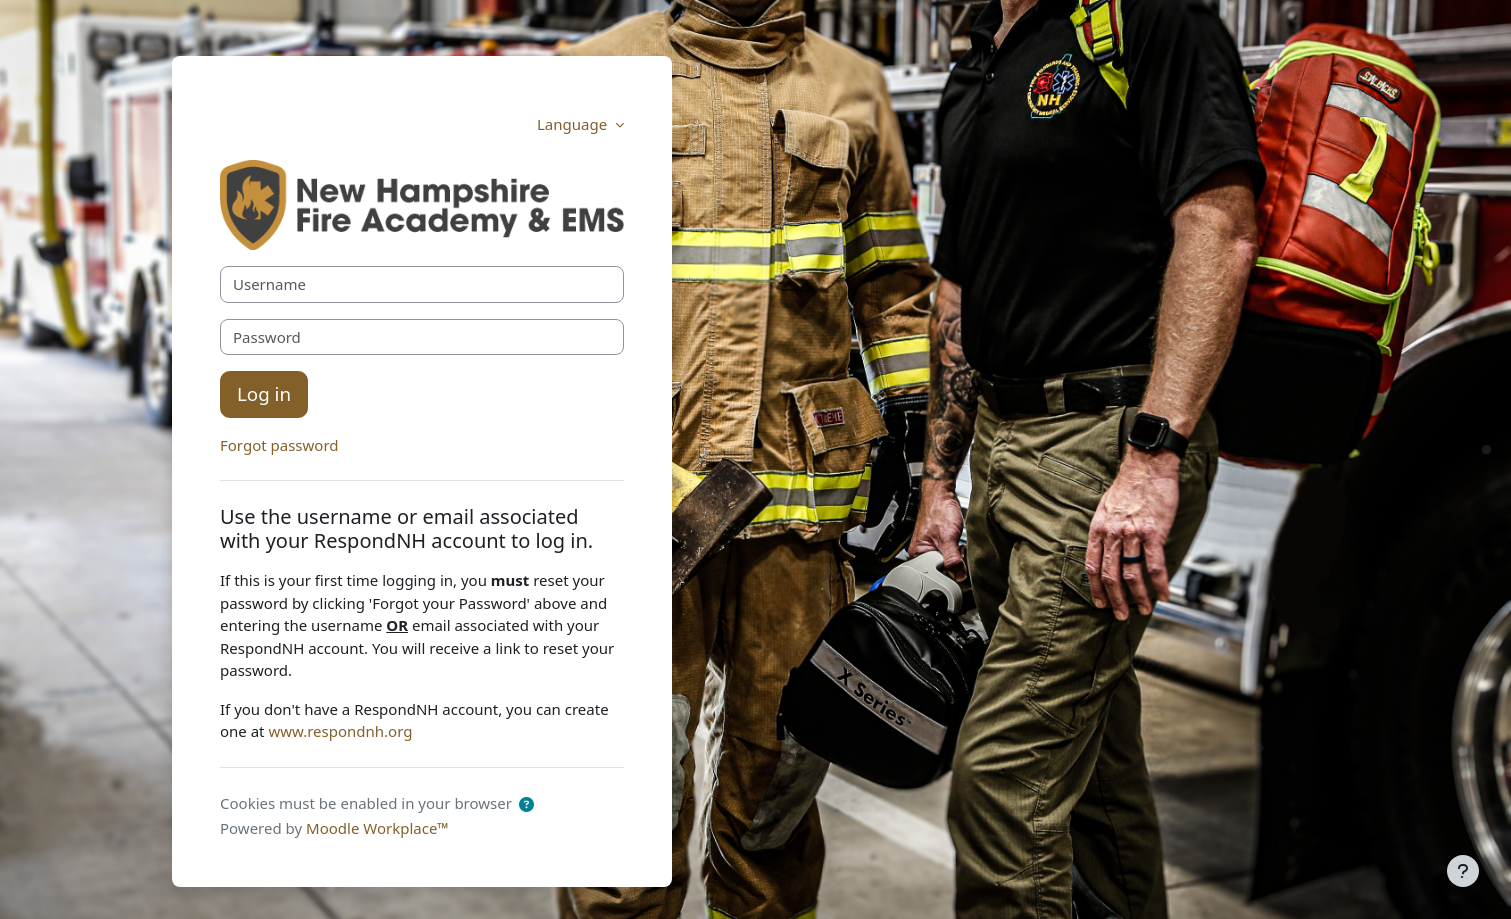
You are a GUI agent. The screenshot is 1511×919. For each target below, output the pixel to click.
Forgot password (279, 445)
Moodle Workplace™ (377, 828)
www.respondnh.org (340, 731)
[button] (526, 804)
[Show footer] (1463, 871)
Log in (264, 393)
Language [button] (574, 124)
